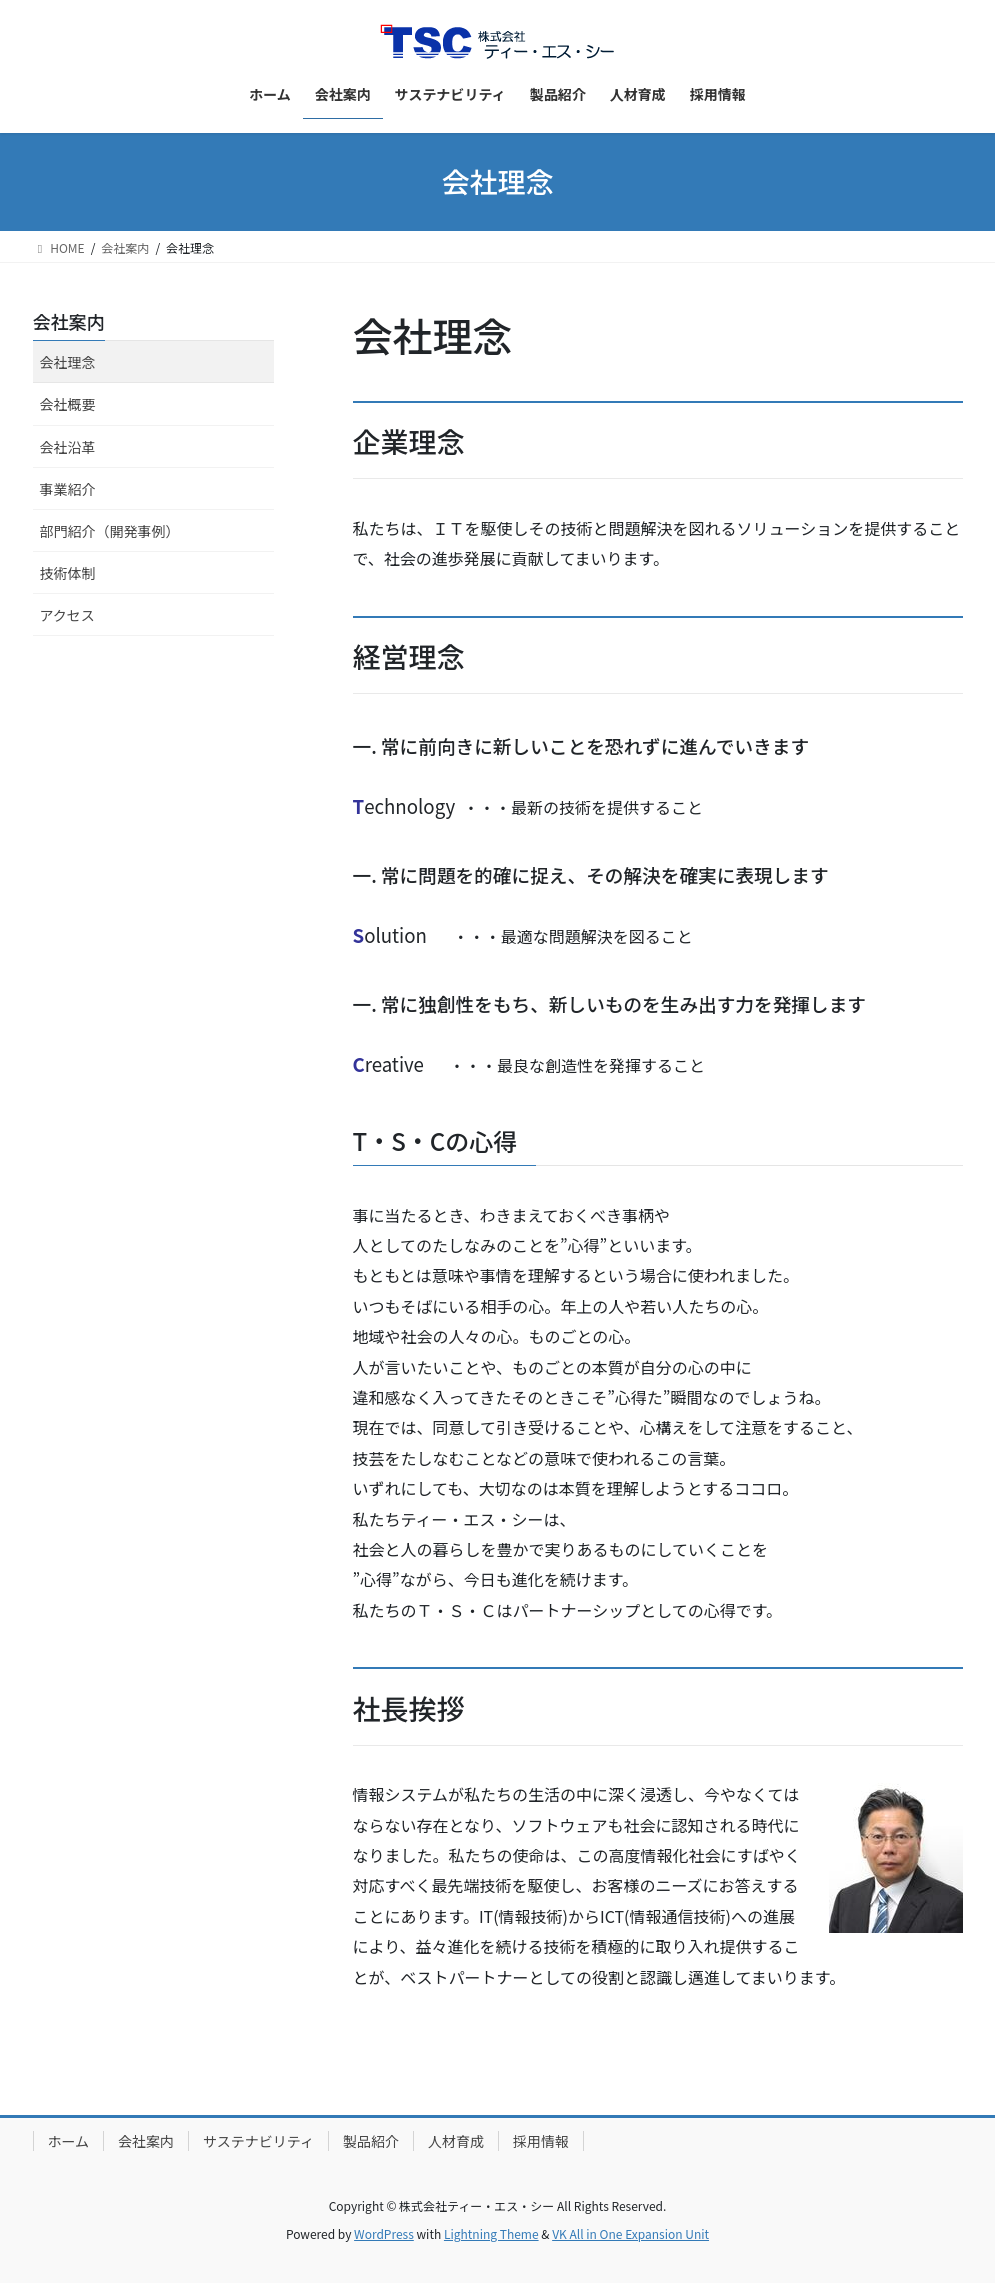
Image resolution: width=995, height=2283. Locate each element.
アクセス (67, 615)
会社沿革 (68, 447)
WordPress (384, 2233)
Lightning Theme (491, 2233)
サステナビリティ (258, 2141)
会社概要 (68, 404)
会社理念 (68, 362)
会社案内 (69, 321)
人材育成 (456, 2141)
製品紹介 (371, 2141)
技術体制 (68, 573)
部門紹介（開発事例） (110, 531)
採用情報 (541, 2141)
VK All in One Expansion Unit (630, 2233)
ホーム (69, 2141)
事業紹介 (68, 489)
